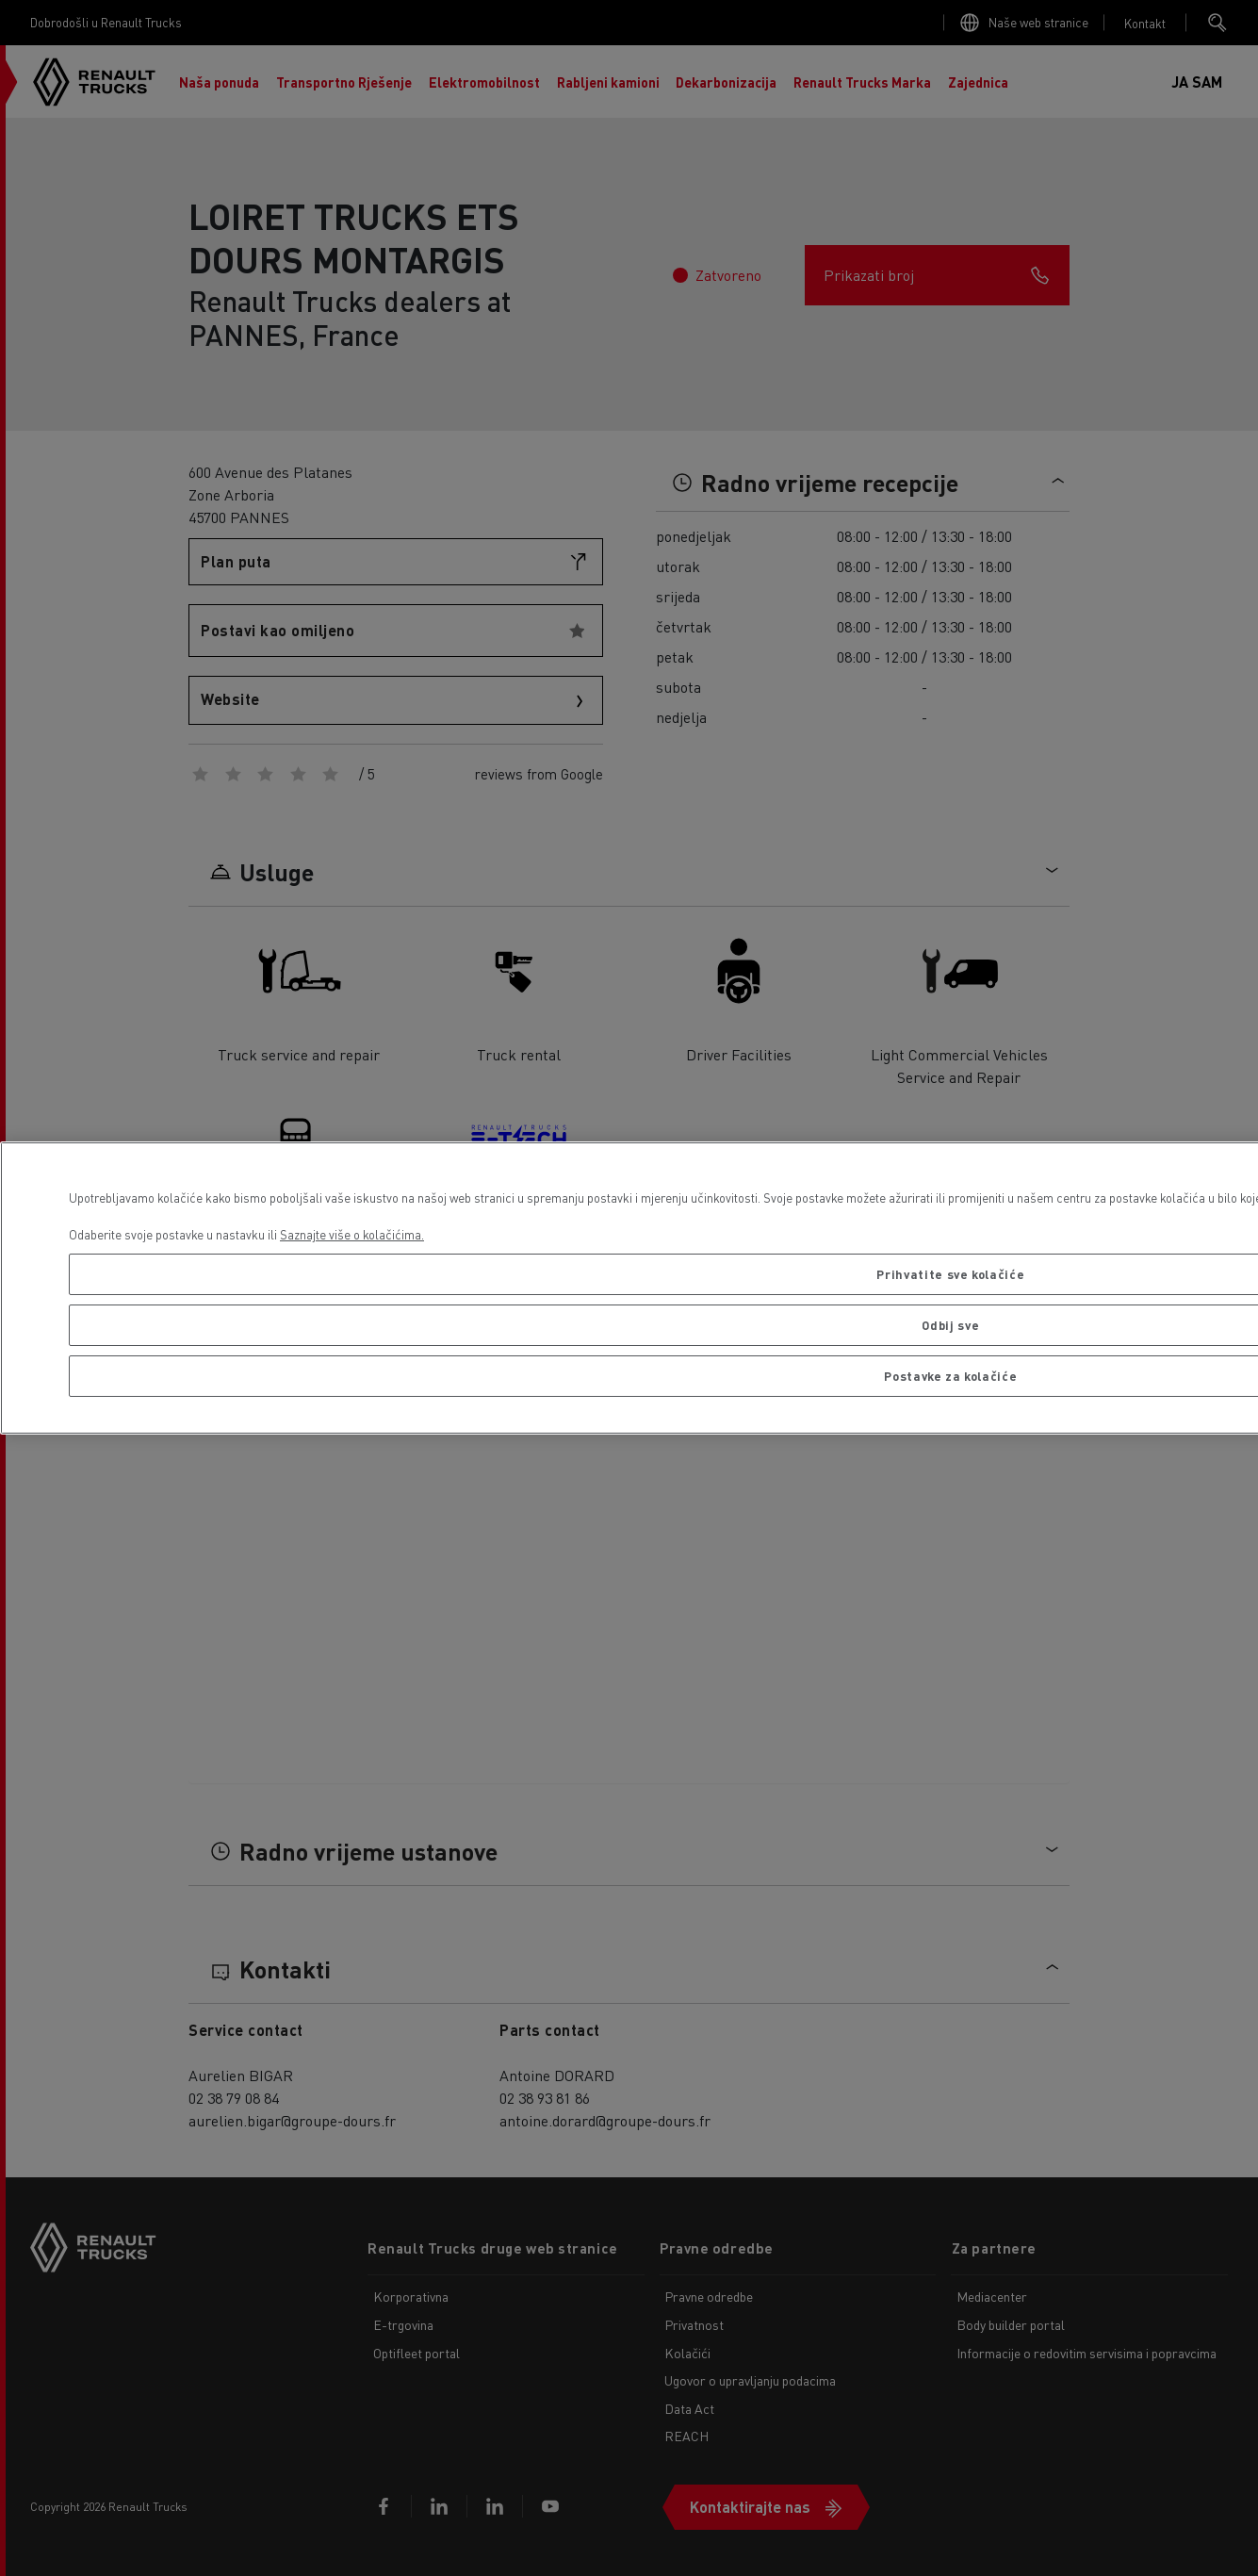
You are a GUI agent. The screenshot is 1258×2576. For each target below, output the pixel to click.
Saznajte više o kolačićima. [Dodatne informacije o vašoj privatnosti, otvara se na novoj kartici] (352, 1234)
